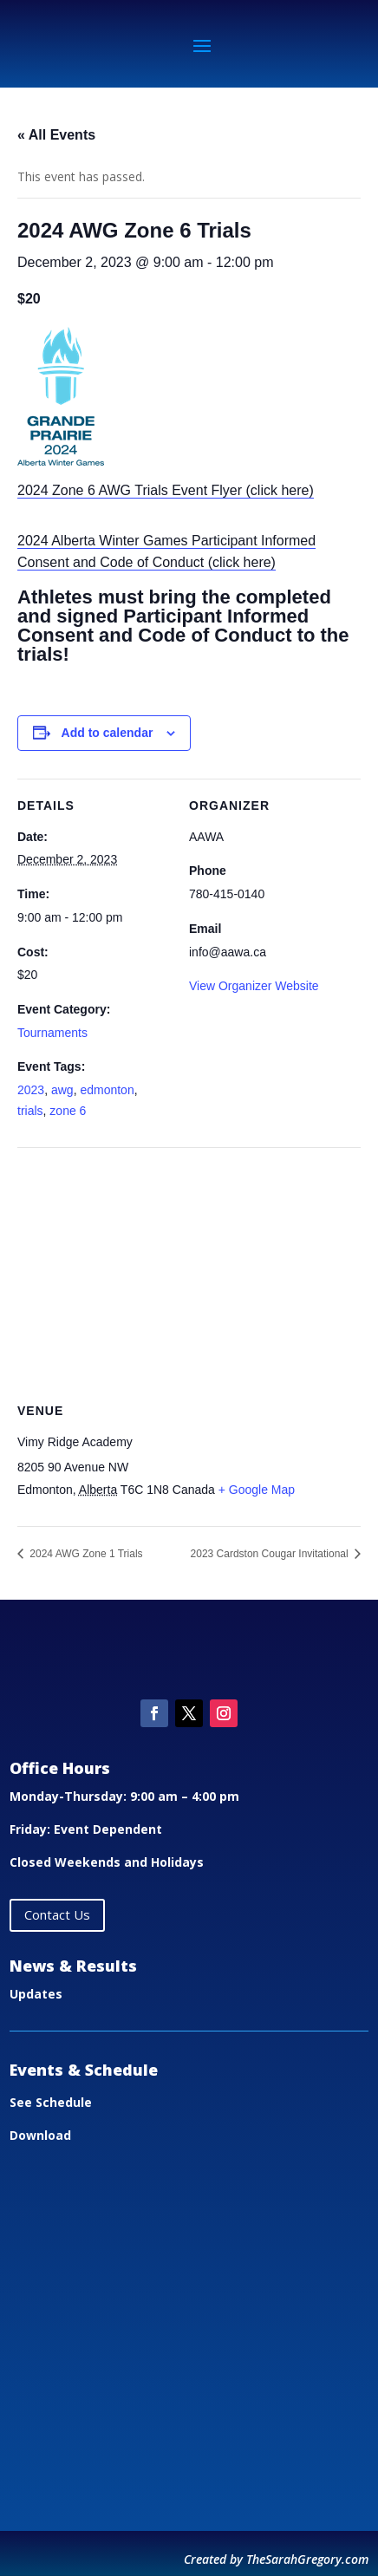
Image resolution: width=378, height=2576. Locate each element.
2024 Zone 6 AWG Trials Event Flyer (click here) (165, 490)
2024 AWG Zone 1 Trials (85, 1554)
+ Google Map (256, 1490)
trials (30, 1111)
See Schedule (51, 2102)
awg (62, 1090)
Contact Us (57, 1914)
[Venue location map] (189, 1272)
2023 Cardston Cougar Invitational (271, 1554)
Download (40, 2135)
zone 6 (67, 1111)
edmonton (107, 1090)
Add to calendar (107, 733)
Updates (36, 1994)
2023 (30, 1090)
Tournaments (52, 1033)
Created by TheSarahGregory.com (276, 2559)
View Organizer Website (254, 986)
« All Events (56, 134)
